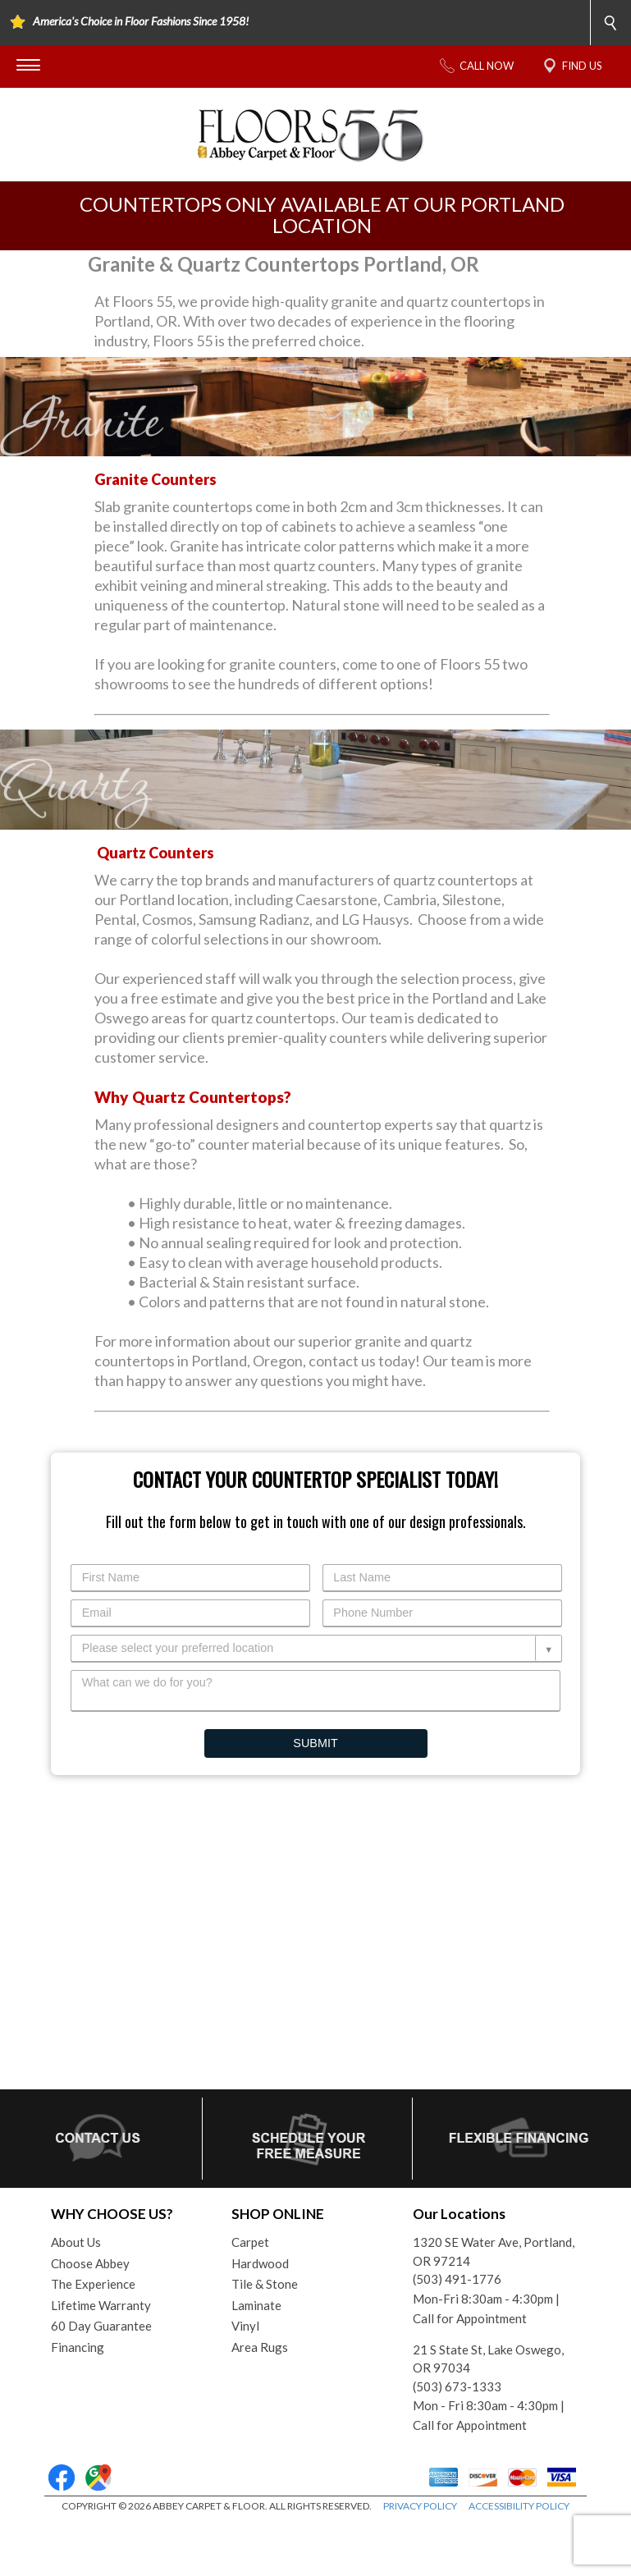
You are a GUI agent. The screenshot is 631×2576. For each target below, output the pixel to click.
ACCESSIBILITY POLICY (519, 2506)
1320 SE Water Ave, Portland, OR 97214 (493, 2251)
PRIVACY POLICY (420, 2506)
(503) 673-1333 (457, 2386)
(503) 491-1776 (457, 2279)
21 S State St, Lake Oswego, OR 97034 (488, 2359)
